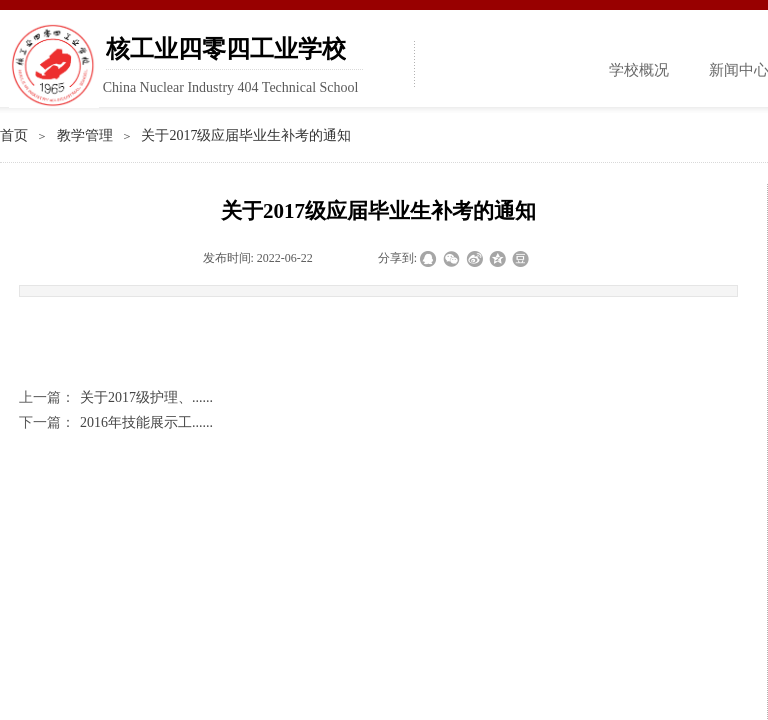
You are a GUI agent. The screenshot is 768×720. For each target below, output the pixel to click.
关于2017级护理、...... (116, 397)
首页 (14, 135)
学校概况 (639, 70)
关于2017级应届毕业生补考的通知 (246, 135)
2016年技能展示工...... (116, 422)
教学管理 (85, 135)
